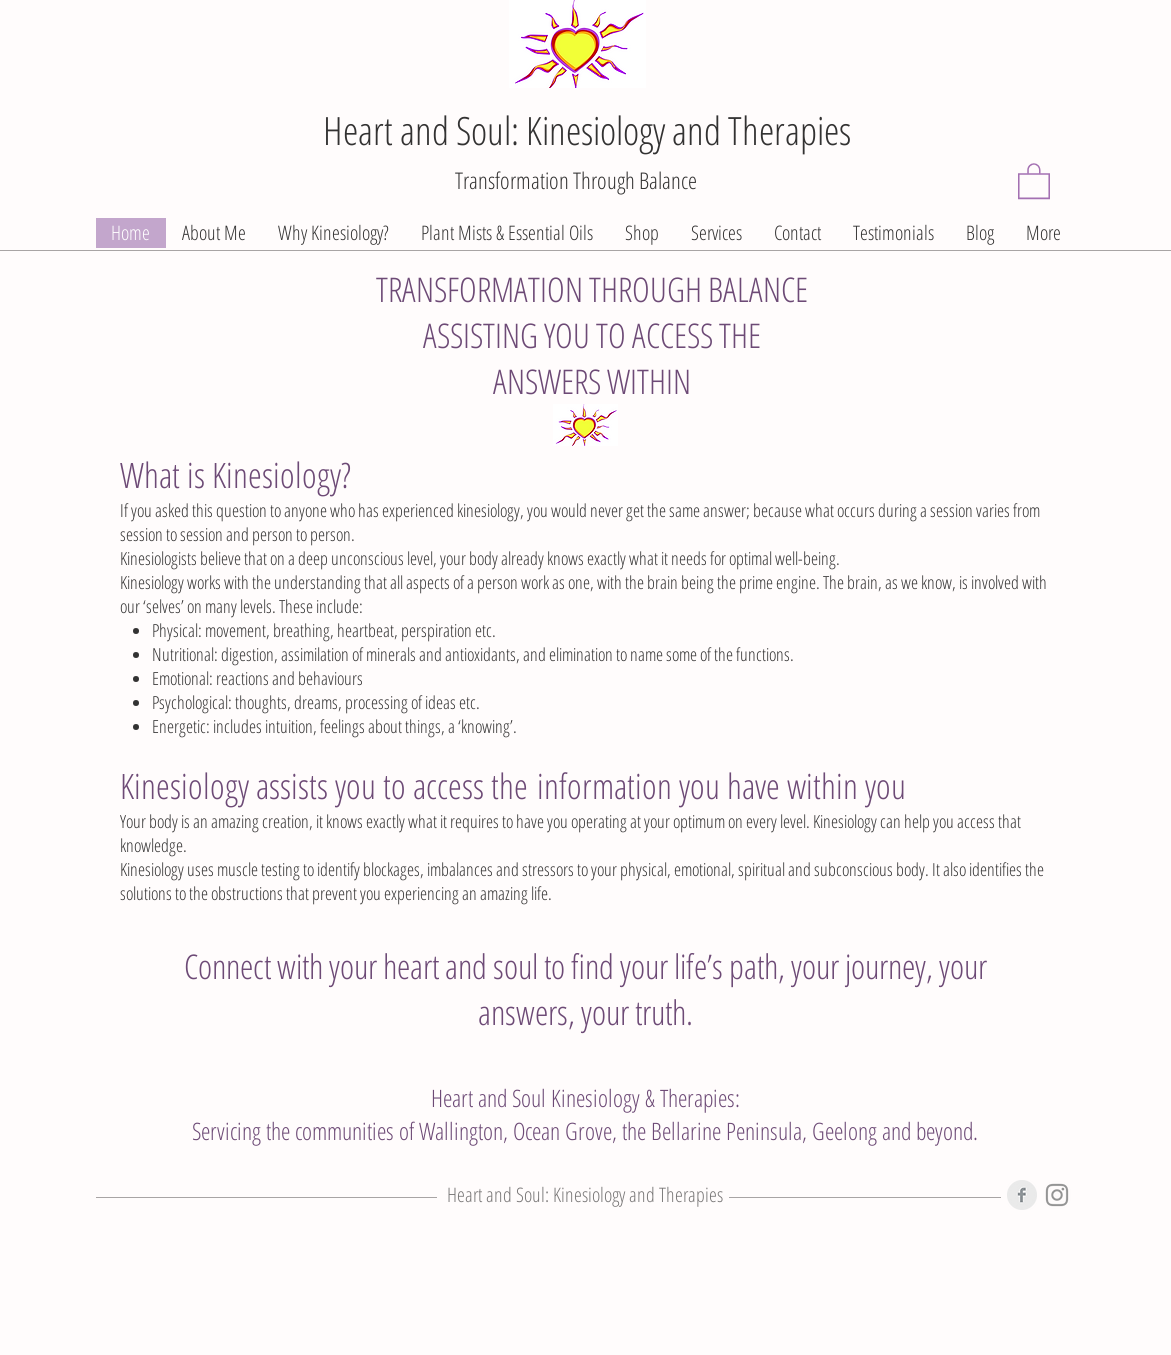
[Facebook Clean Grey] (1022, 1195)
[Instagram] (1057, 1195)
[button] (1034, 180)
